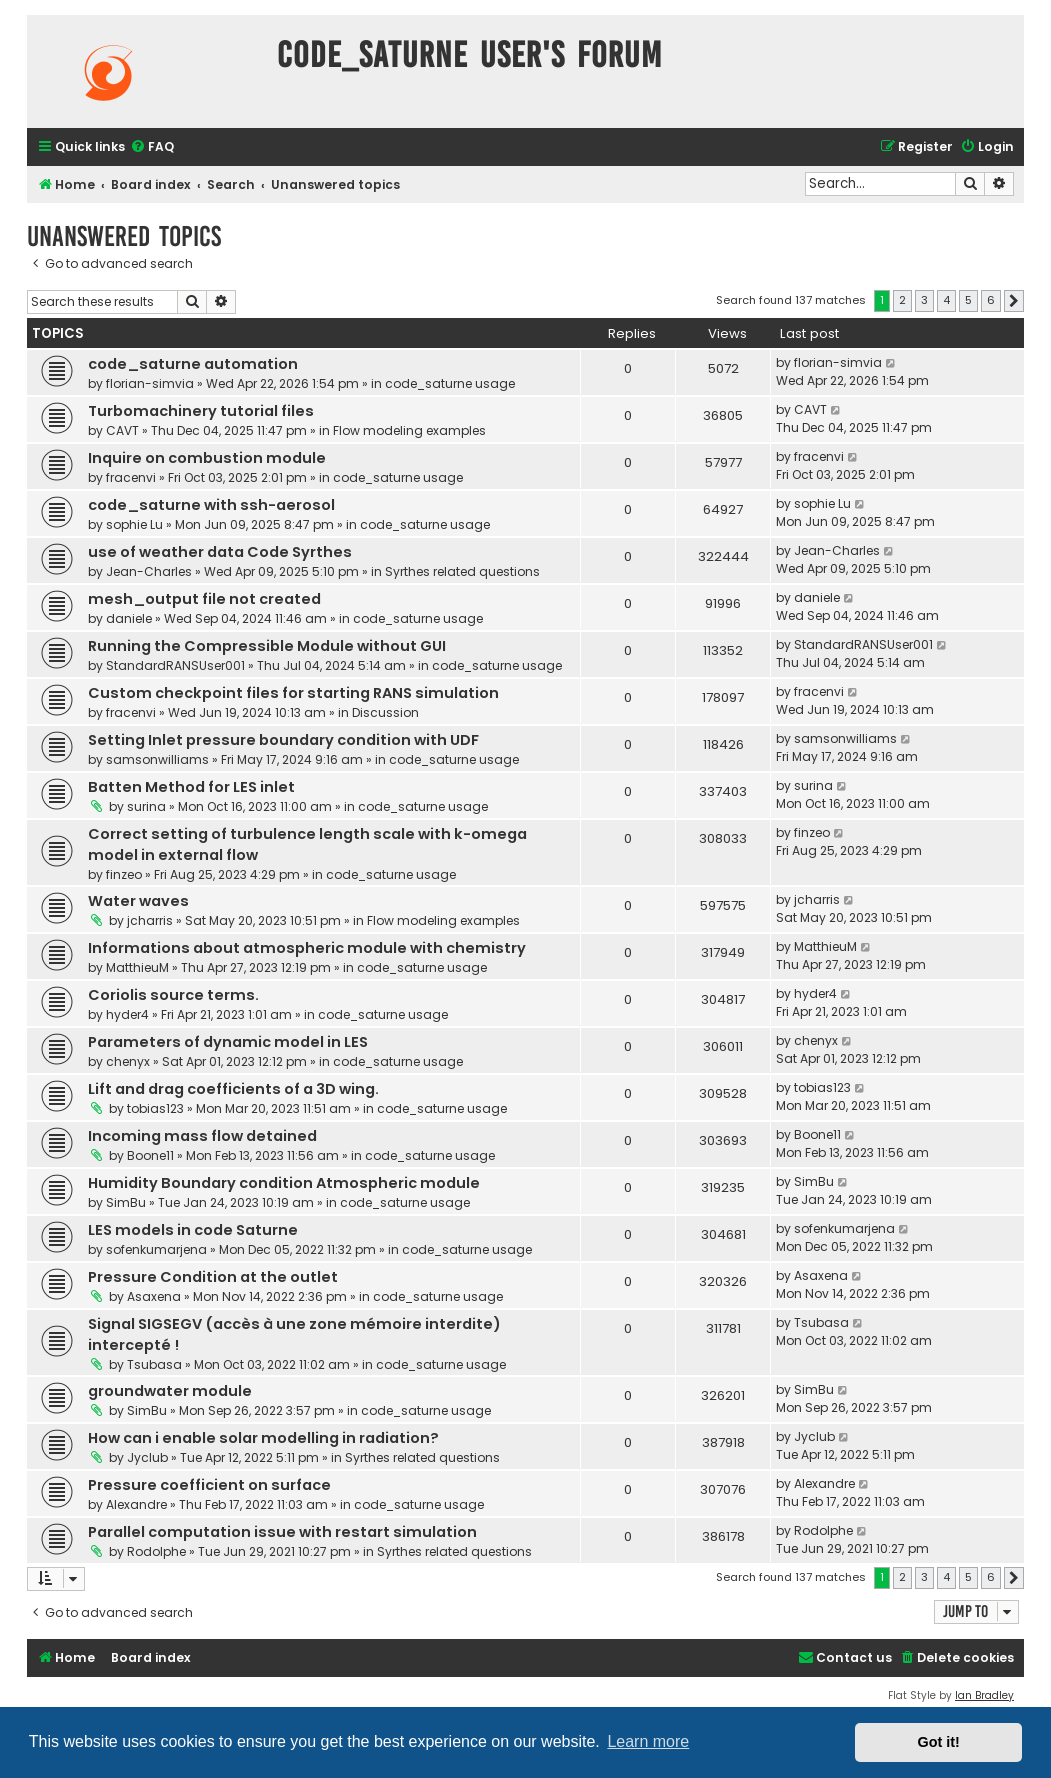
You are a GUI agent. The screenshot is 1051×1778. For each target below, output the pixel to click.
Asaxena (154, 1296)
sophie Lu (134, 524)
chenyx (128, 1061)
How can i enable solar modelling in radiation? (263, 1438)
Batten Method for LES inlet (191, 787)
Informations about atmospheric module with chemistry (307, 948)
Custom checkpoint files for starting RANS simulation (293, 693)
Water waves (138, 901)
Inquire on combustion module (207, 458)
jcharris (150, 920)
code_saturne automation (193, 364)
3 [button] (924, 300)
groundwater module (170, 1391)
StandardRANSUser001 (175, 665)
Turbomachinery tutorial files (201, 411)
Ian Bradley (984, 1695)
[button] (1014, 301)
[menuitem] (152, 147)
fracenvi (131, 477)
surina (146, 806)
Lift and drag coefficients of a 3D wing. (233, 1089)
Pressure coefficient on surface (209, 1485)
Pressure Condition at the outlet (213, 1277)
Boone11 (150, 1155)
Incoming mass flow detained (202, 1136)
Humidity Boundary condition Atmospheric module (284, 1183)
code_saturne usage (450, 383)
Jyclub (147, 1457)
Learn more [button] (648, 1741)
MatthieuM (137, 967)
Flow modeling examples (409, 430)
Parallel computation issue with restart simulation (282, 1532)
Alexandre (136, 1504)
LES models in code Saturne (193, 1230)
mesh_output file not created (204, 599)
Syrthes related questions (462, 571)
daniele (129, 618)
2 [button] (902, 300)
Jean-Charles (149, 571)
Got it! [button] (939, 1742)
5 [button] (968, 300)
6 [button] (991, 300)
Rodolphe (156, 1551)
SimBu (126, 1202)
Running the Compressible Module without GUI (267, 646)
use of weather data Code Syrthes (220, 552)
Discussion (385, 712)
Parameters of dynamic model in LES (228, 1042)
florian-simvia (150, 383)
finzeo (124, 874)
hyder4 (127, 1014)
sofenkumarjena (156, 1249)
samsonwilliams (157, 759)
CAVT (122, 430)
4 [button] (946, 300)
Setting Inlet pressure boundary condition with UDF (283, 740)
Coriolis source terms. (173, 995)
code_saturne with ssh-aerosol (211, 505)
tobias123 (155, 1108)
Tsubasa (154, 1364)
